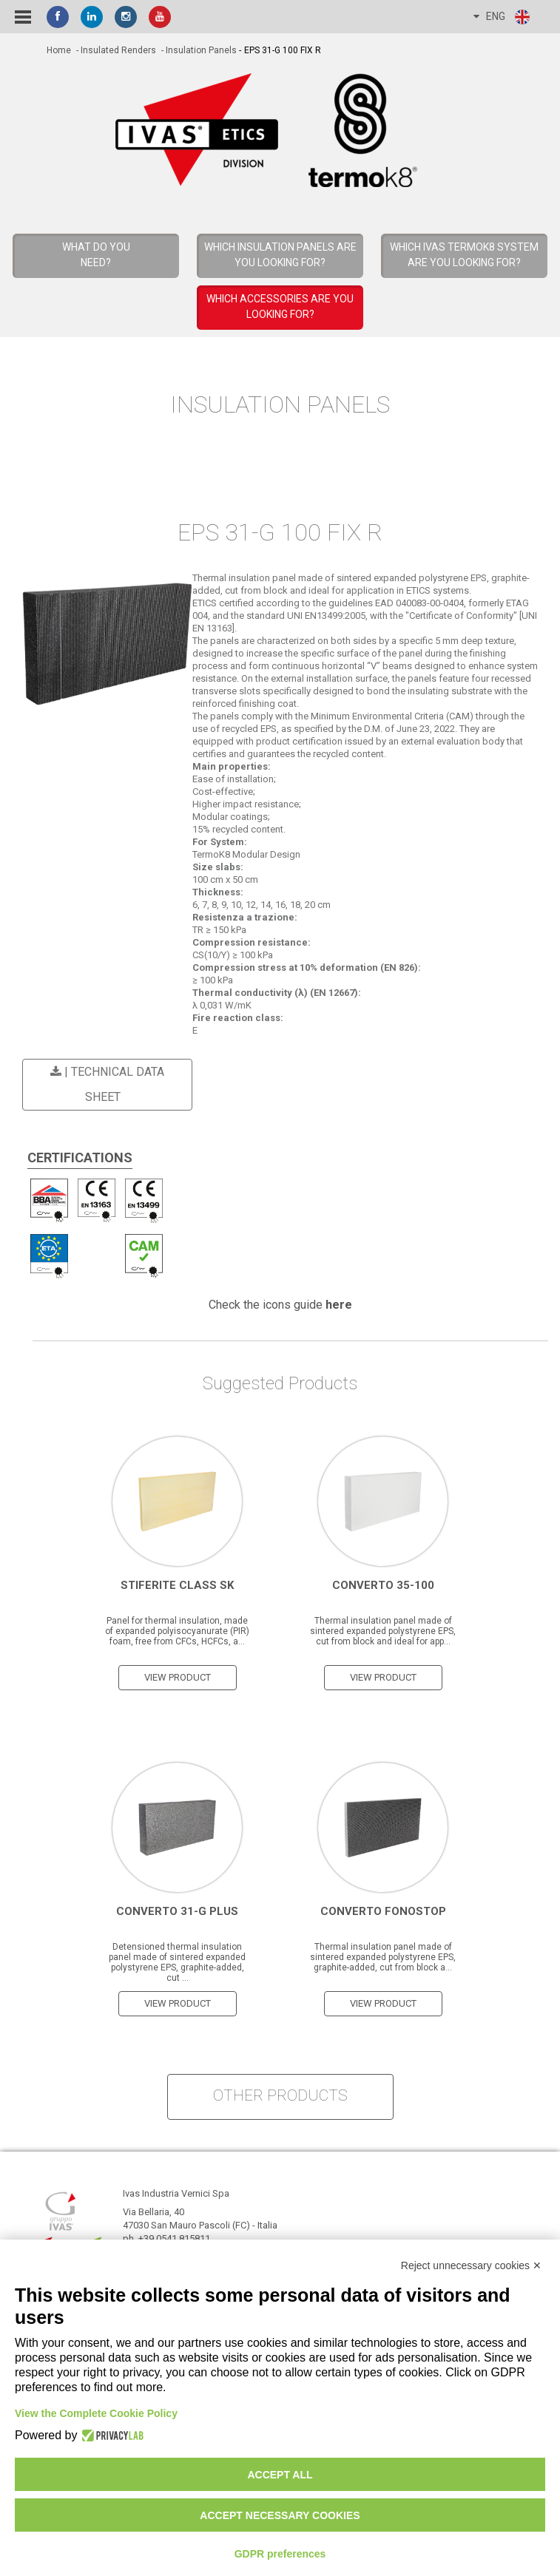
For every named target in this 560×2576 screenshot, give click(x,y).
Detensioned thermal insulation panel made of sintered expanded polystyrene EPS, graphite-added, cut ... (177, 1961)
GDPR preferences (280, 2554)
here (338, 1304)
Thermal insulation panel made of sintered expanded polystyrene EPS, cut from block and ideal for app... (383, 1630)
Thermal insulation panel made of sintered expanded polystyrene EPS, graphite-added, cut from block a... (383, 1956)
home (59, 50)
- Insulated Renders (115, 50)
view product (177, 1676)
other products (280, 2095)
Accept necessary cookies (280, 2515)
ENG (502, 17)
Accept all (279, 2475)
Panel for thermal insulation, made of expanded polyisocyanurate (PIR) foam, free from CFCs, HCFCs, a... (177, 1630)
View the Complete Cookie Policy (96, 2413)
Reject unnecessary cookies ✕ (471, 2265)
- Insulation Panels (198, 50)
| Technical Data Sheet (105, 1084)
